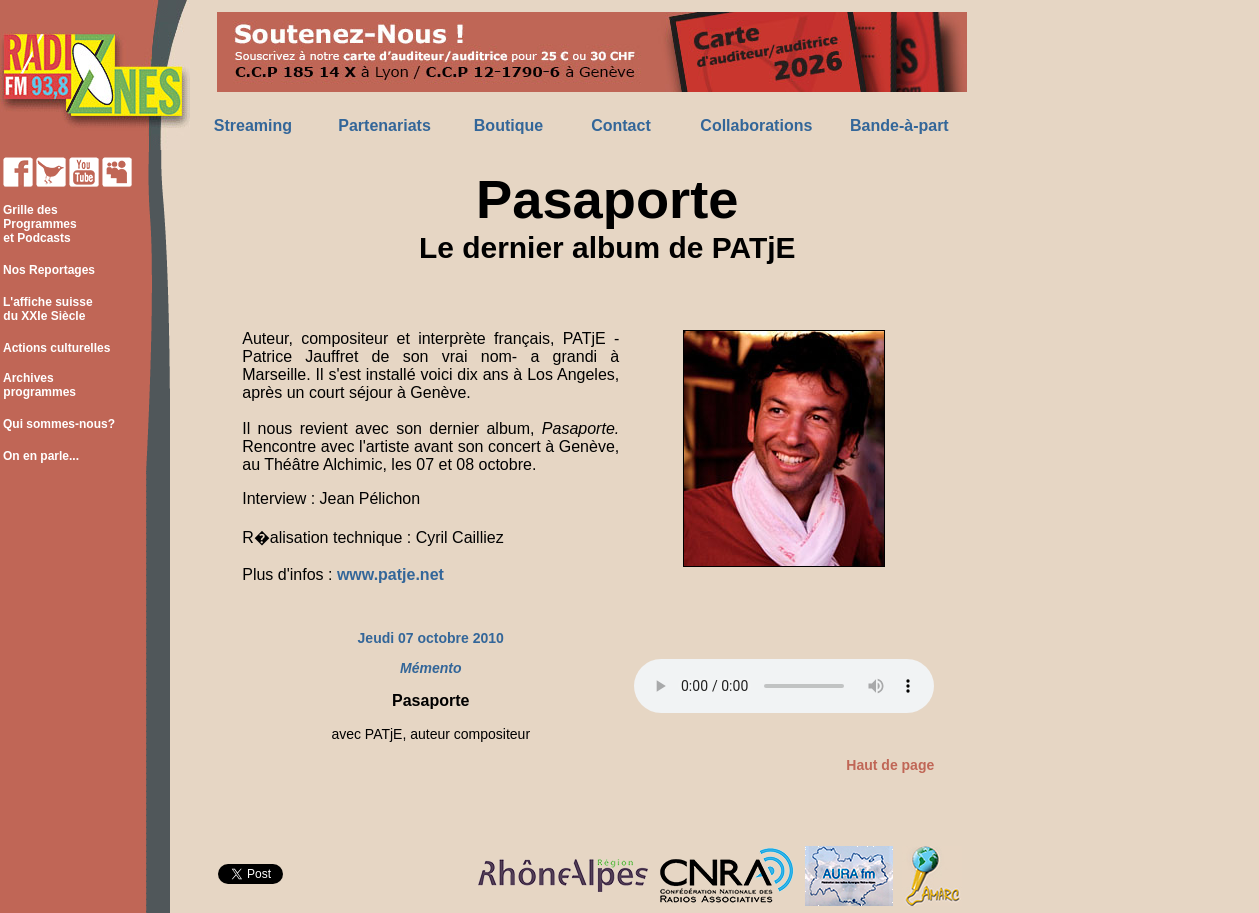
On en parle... (41, 456)
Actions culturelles (56, 348)
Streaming (253, 125)
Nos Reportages (49, 270)
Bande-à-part (899, 125)
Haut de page (890, 765)
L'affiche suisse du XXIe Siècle (46, 309)
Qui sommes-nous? (59, 424)
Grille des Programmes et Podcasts (38, 224)
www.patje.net (390, 574)
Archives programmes (38, 385)
